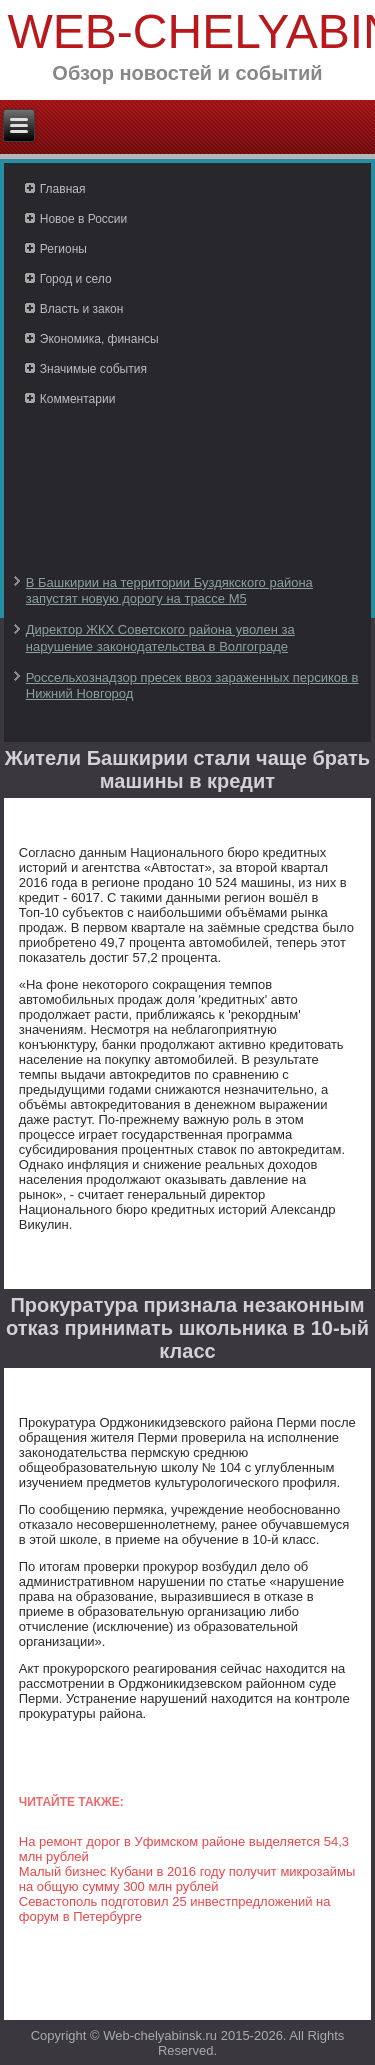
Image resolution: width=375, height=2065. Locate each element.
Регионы (63, 249)
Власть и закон (82, 309)
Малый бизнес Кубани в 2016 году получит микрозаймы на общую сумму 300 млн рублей (187, 1879)
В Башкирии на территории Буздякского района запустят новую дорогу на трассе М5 (169, 590)
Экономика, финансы (99, 339)
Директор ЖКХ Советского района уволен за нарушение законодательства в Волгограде (160, 637)
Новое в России (84, 219)
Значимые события (93, 369)
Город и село (76, 279)
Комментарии (78, 399)
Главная (63, 189)
